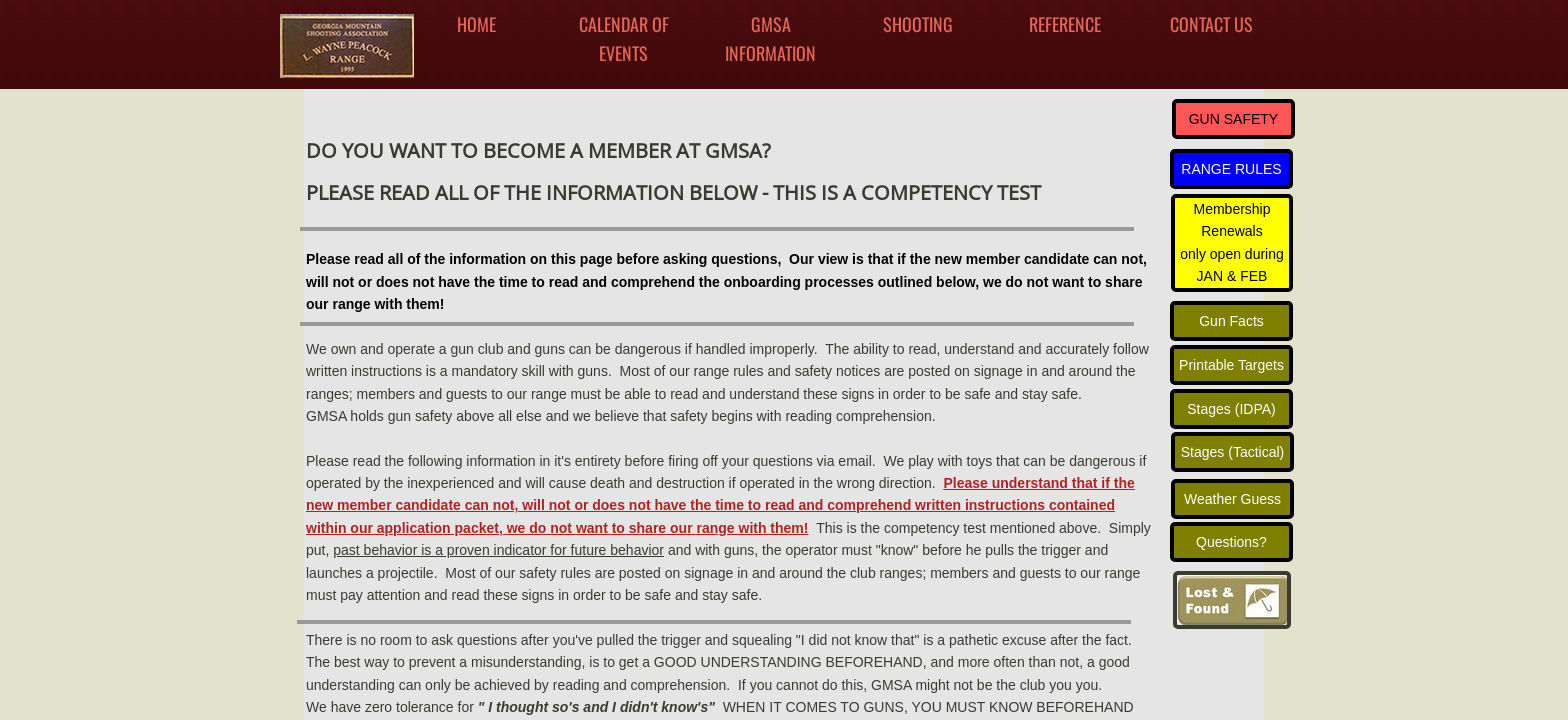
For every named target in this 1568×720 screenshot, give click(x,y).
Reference (1065, 24)
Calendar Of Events (624, 38)
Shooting (918, 24)
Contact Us (1211, 24)
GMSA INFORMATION (770, 38)
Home (476, 24)
